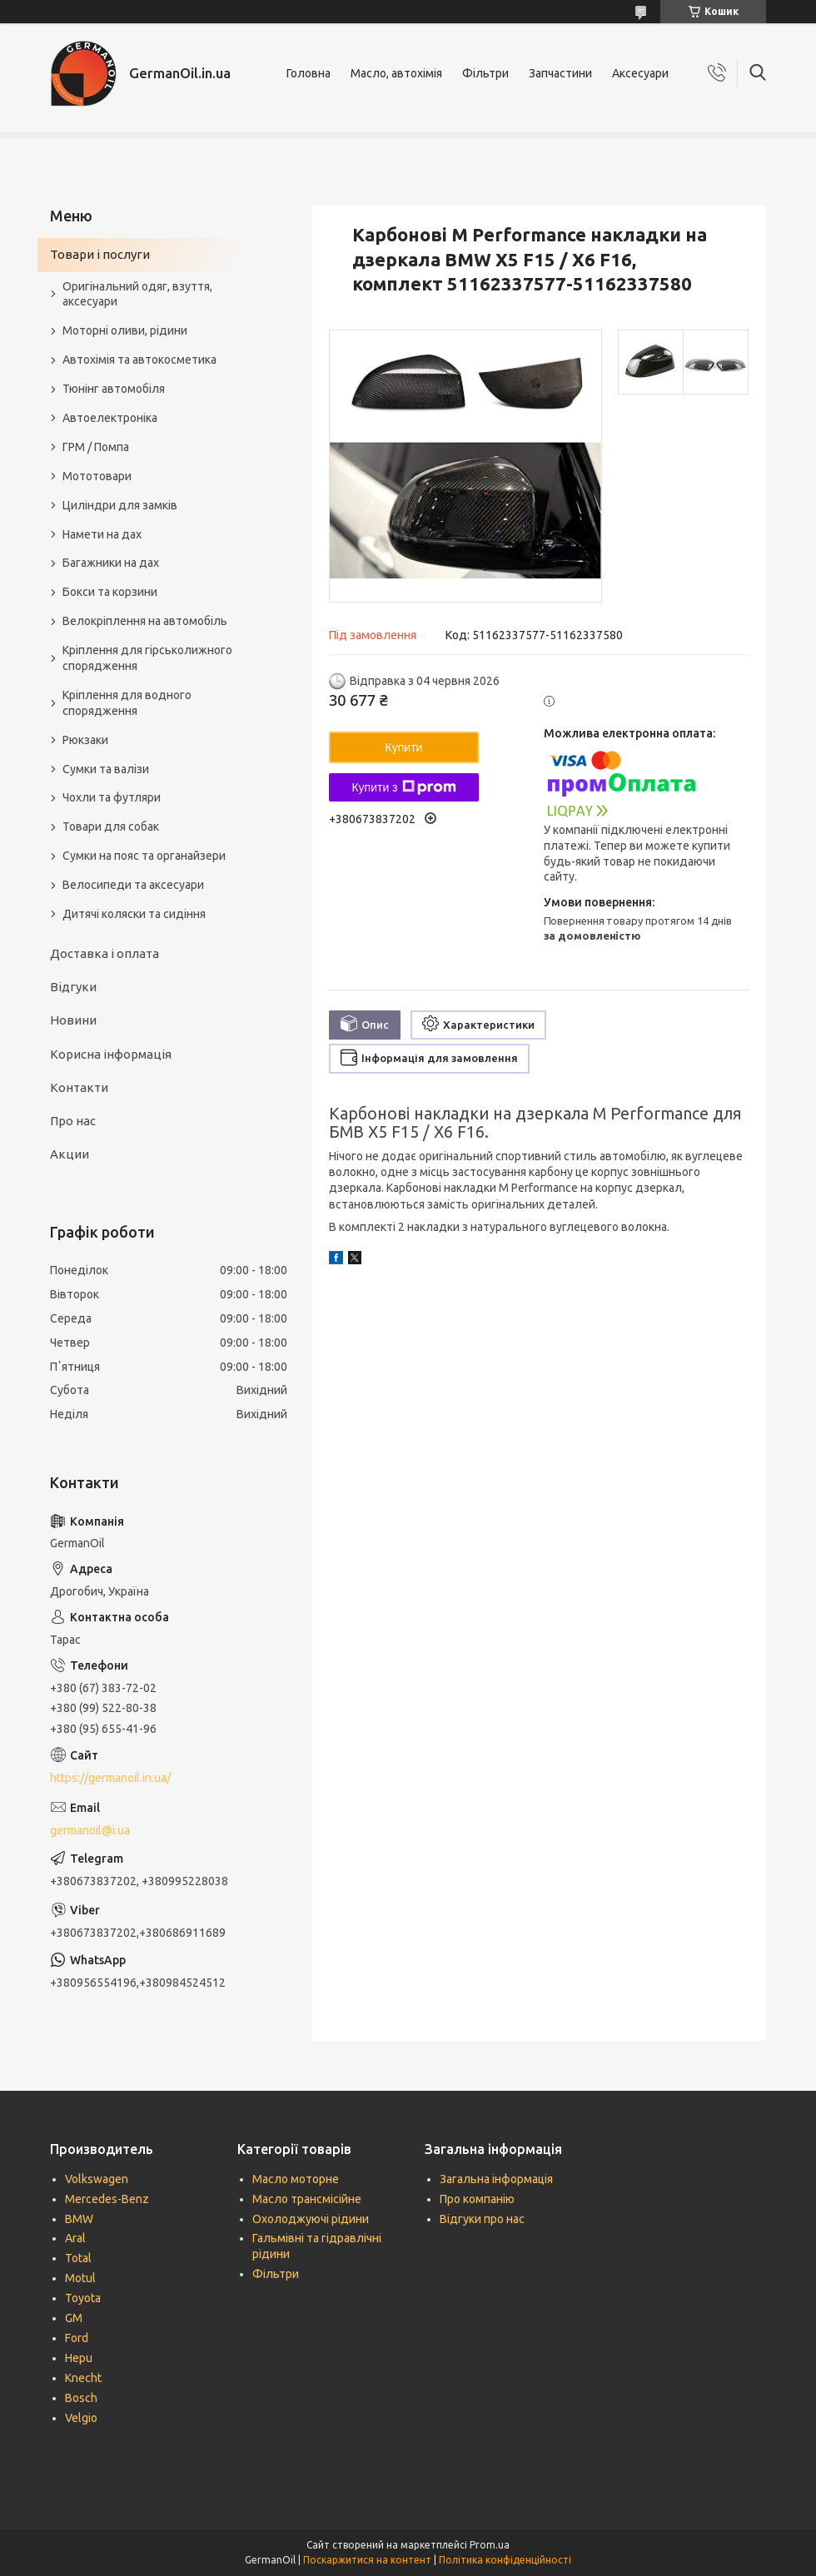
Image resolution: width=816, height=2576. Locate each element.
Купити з (403, 787)
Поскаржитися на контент (367, 2559)
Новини (73, 1020)
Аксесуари (640, 73)
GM (73, 2318)
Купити (404, 747)
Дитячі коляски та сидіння (134, 914)
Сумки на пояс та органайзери (144, 855)
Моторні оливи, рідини (124, 330)
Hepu (78, 2358)
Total (78, 2258)
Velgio (81, 2418)
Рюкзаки (85, 740)
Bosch (81, 2398)
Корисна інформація (111, 1054)
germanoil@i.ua (90, 1830)
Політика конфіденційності (505, 2559)
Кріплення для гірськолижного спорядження (147, 658)
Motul (80, 2278)
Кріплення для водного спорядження (127, 702)
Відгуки (73, 987)
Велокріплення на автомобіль (144, 621)
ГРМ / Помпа (95, 447)
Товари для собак (110, 826)
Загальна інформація (496, 2179)
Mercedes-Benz (107, 2199)
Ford (76, 2338)
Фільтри (485, 73)
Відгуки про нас (482, 2219)
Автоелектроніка (109, 417)
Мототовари (97, 476)
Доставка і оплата (104, 953)
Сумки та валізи (105, 769)
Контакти (79, 1087)
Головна (308, 73)
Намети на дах (102, 534)
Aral (75, 2238)
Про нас (73, 1121)
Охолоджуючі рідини (310, 2219)
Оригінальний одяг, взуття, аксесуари (137, 294)
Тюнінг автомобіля (113, 388)
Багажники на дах (110, 562)
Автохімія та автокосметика (139, 359)
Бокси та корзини (109, 591)
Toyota (83, 2298)
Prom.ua (490, 2544)
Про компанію (477, 2199)
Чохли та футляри (111, 797)
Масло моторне (295, 2179)
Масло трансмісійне (306, 2199)
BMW (79, 2219)
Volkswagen (96, 2179)
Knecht (83, 2378)
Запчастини (560, 73)
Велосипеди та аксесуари (133, 884)
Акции (69, 1154)
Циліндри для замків (119, 505)
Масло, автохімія (396, 73)
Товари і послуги (100, 254)
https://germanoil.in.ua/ (110, 1777)
